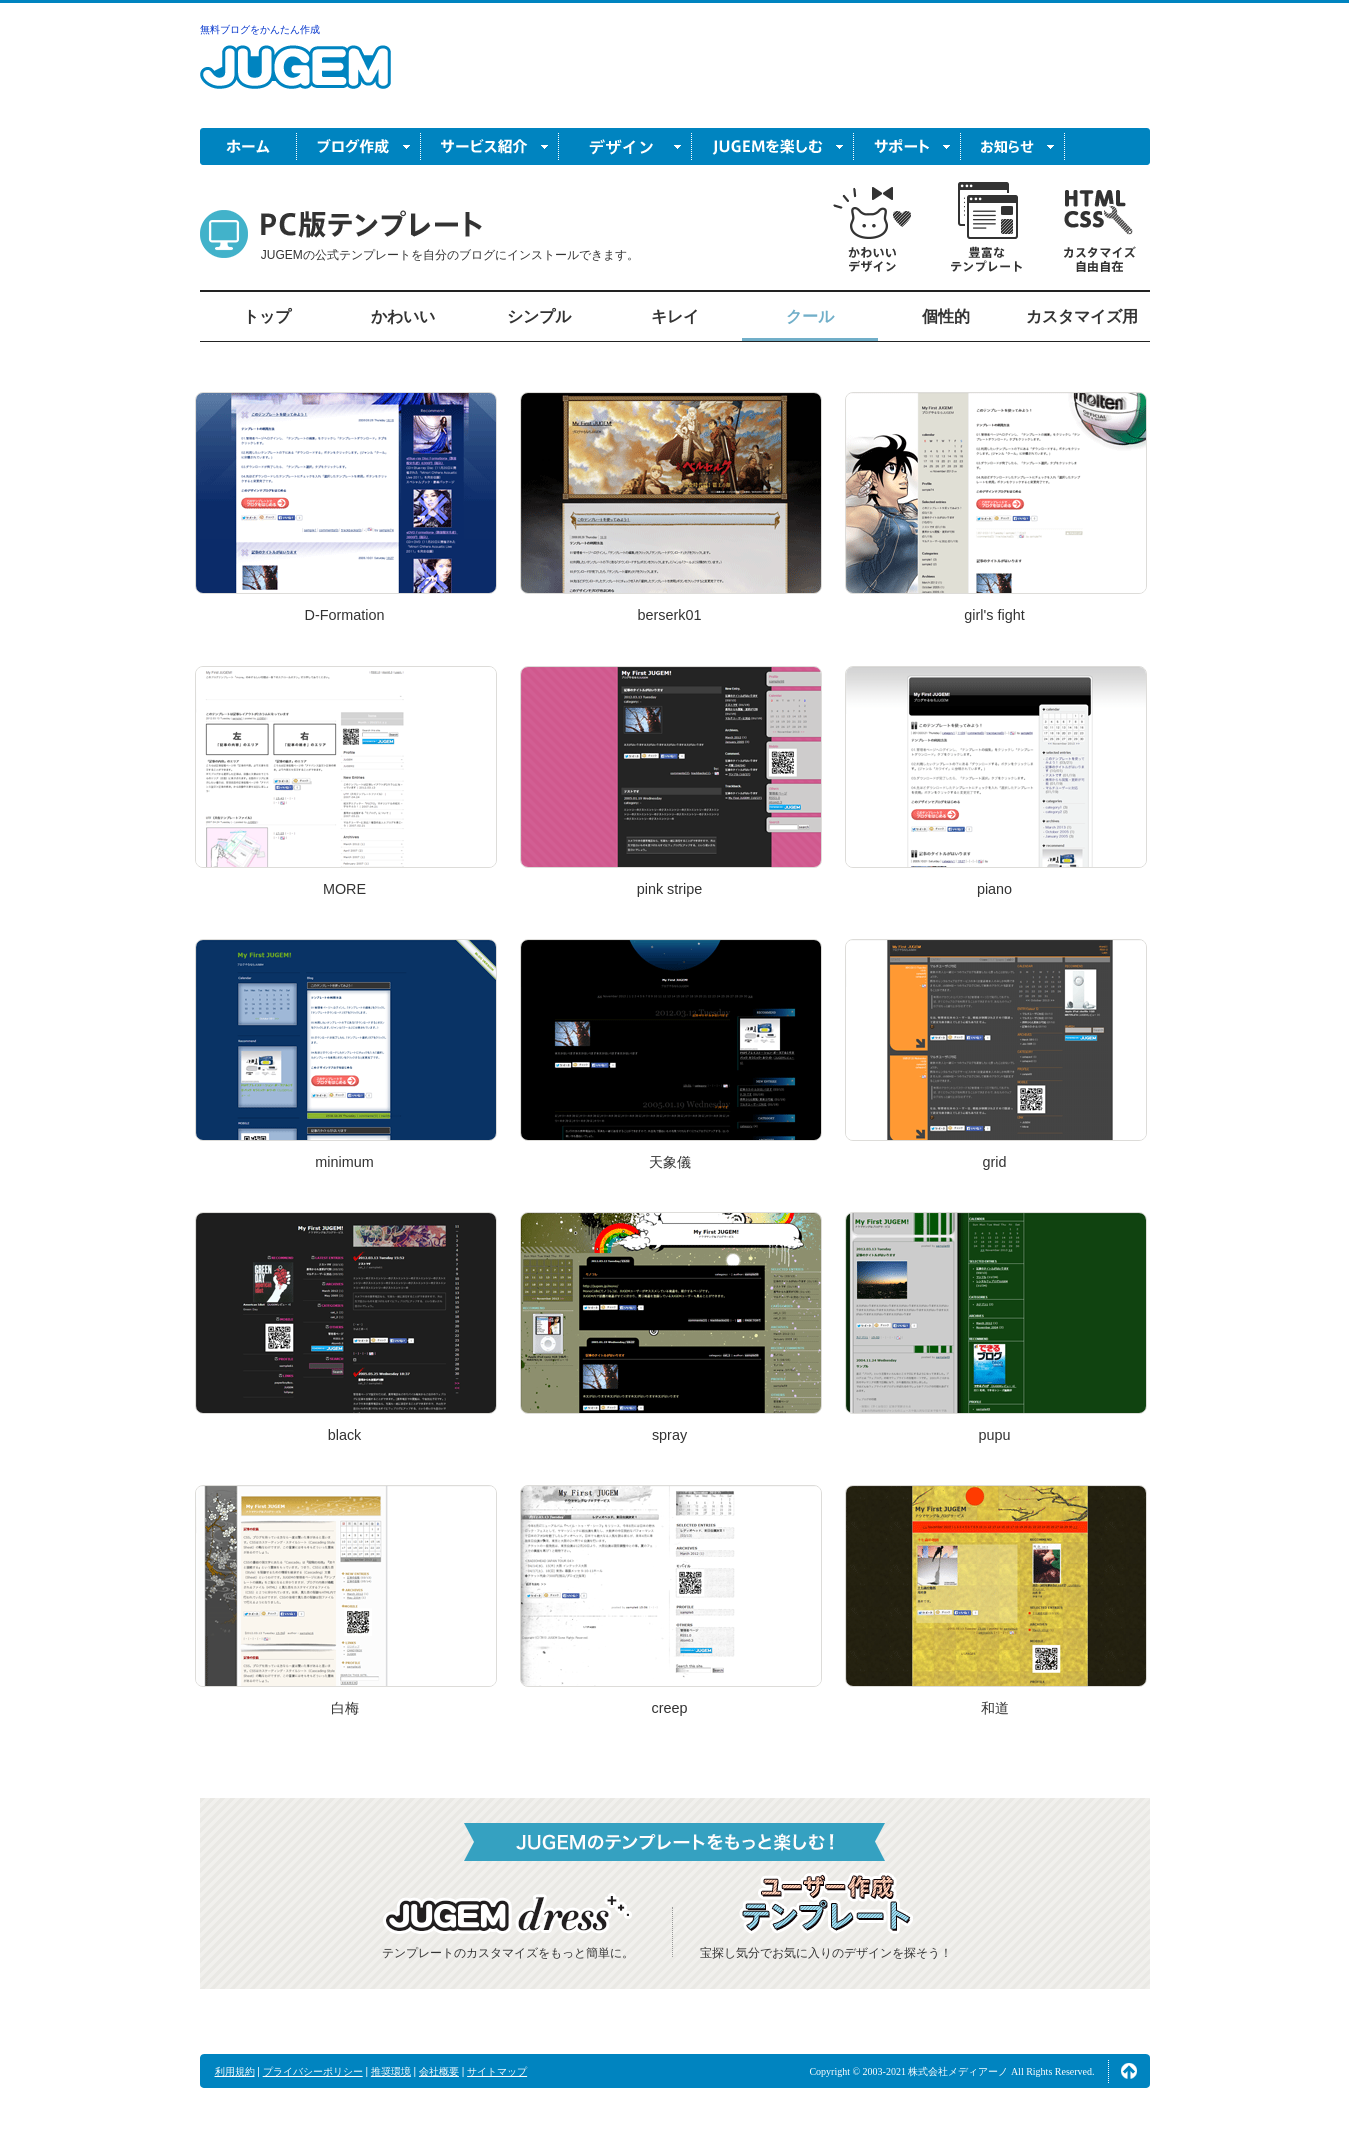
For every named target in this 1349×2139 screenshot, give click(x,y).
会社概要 (439, 2071)
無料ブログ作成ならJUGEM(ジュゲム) (295, 78)
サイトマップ (497, 2071)
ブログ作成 (359, 146)
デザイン (625, 146)
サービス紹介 (490, 146)
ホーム (248, 146)
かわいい (403, 316)
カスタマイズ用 (1082, 316)
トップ (267, 316)
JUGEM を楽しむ (773, 146)
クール (810, 316)
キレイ (675, 316)
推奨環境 (391, 2071)
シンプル (539, 316)
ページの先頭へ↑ (1129, 2071)
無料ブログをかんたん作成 (260, 29)
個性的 (946, 316)
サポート (907, 146)
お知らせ (1013, 146)
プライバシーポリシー (313, 2071)
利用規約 (235, 2071)
